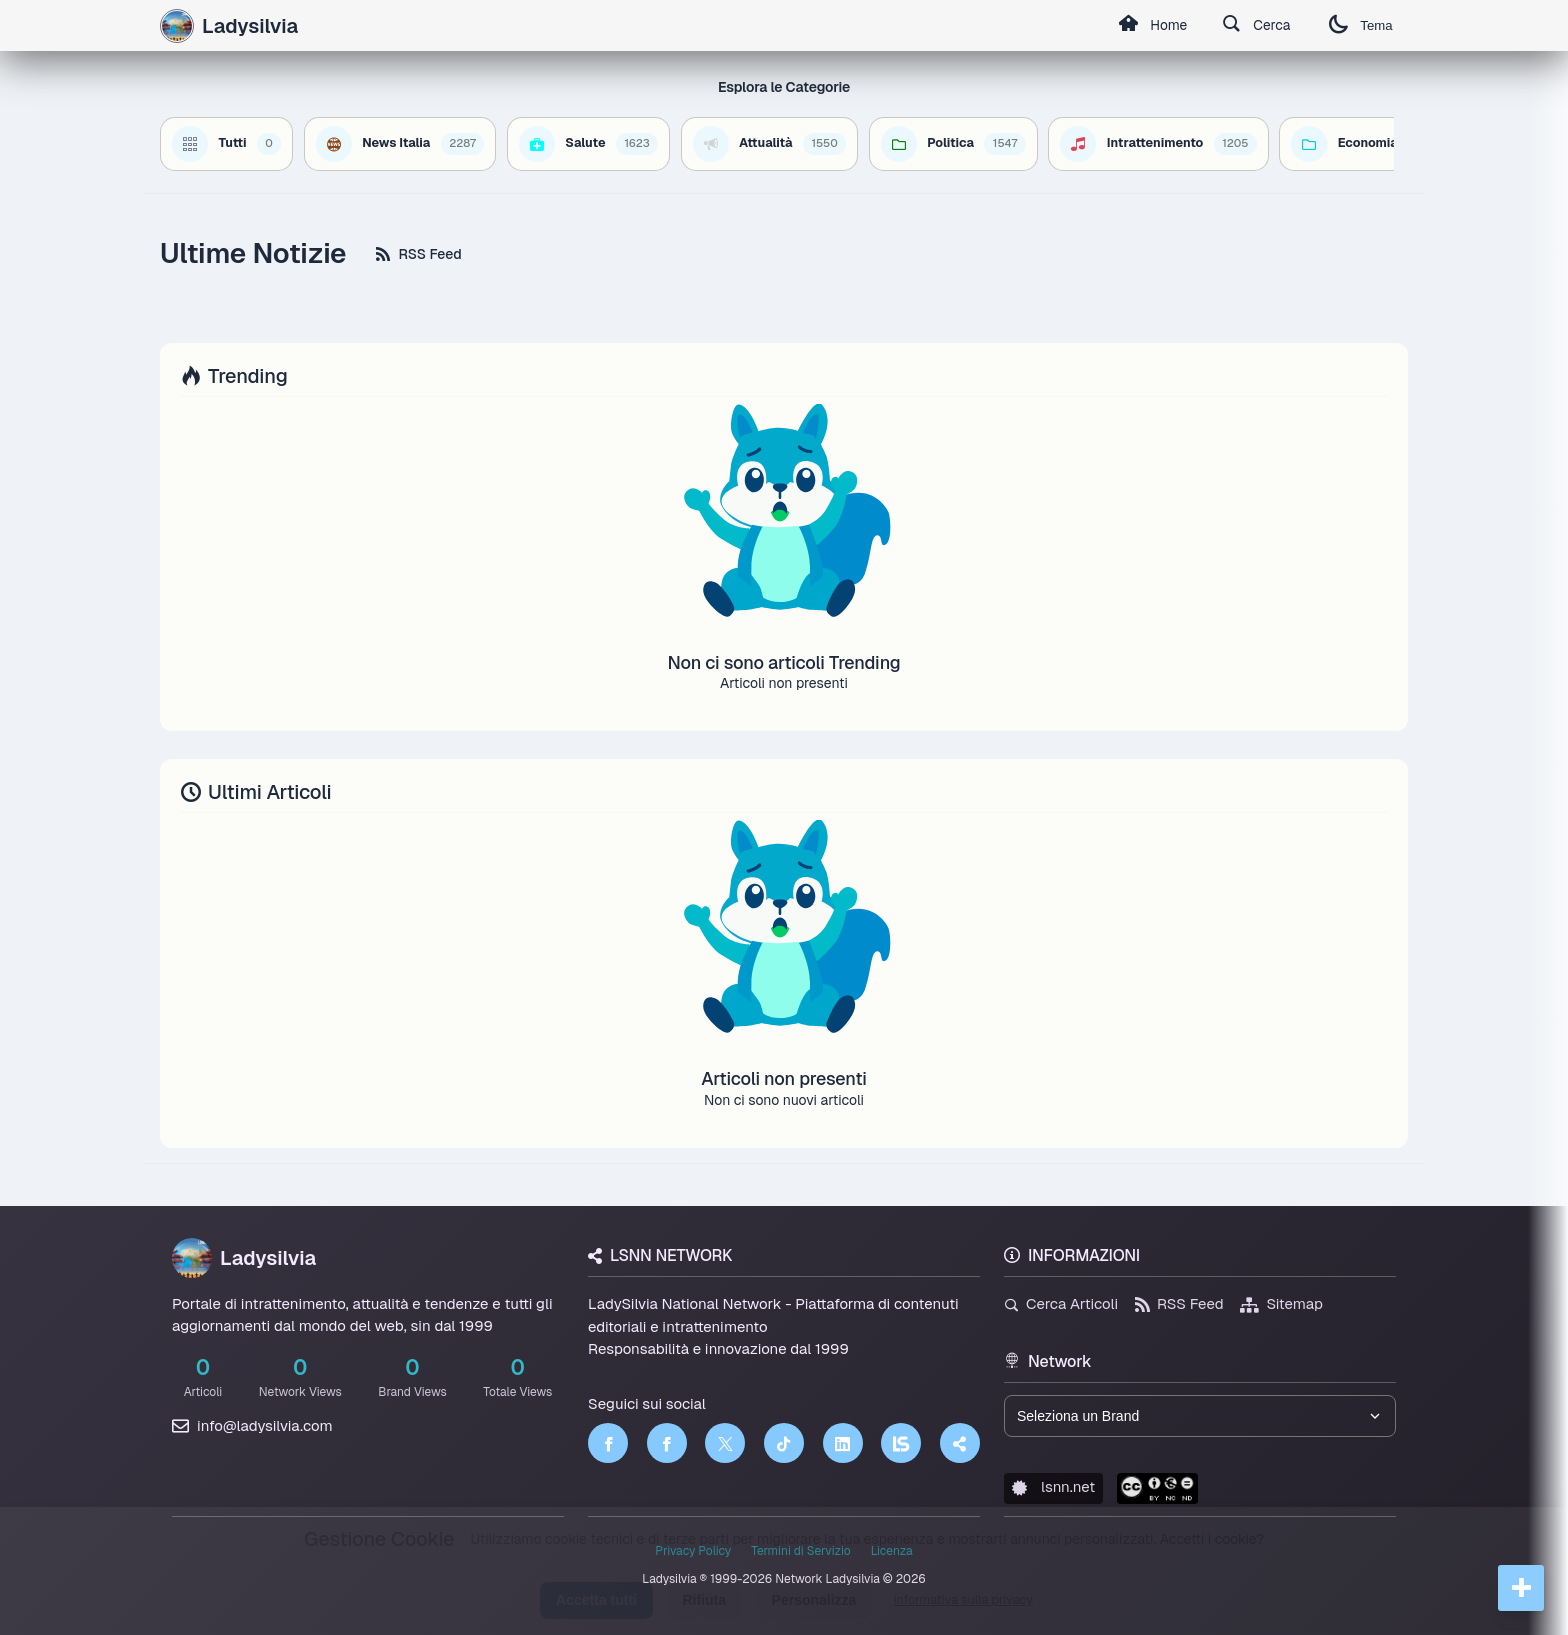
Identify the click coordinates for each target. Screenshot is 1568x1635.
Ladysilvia (244, 1258)
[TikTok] (784, 1443)
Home (1149, 26)
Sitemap (1281, 1303)
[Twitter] (725, 1443)
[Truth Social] (960, 1443)
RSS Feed (418, 254)
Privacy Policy (693, 1551)
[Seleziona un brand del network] (1200, 1416)
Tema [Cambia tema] (1360, 25)
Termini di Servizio (800, 1551)
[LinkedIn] (843, 1443)
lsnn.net (1053, 1486)
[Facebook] (608, 1443)
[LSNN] (901, 1443)
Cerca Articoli (1061, 1303)
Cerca (1254, 26)
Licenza (892, 1551)
